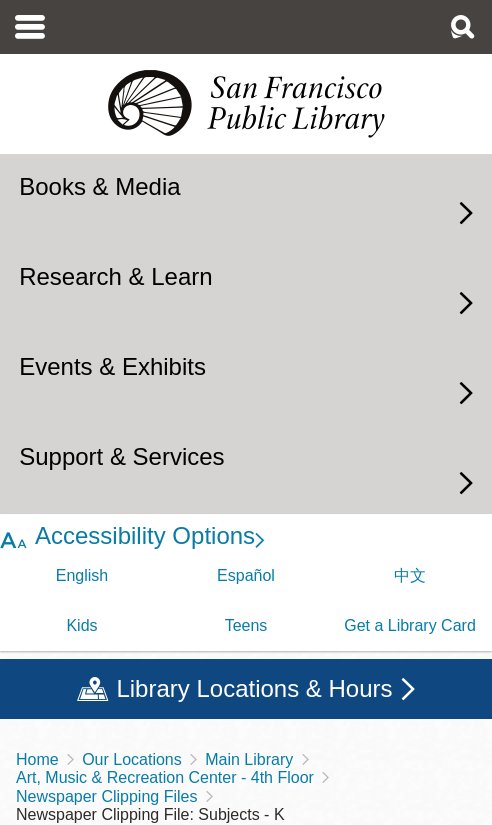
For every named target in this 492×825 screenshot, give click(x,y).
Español (246, 575)
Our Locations (132, 759)
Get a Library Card (410, 625)
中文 (410, 575)
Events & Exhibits (112, 366)
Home (37, 759)
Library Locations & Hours (254, 688)
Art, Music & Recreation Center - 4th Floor (165, 777)
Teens (246, 625)
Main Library (249, 759)
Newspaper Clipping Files (106, 796)
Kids (81, 625)
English (82, 575)
